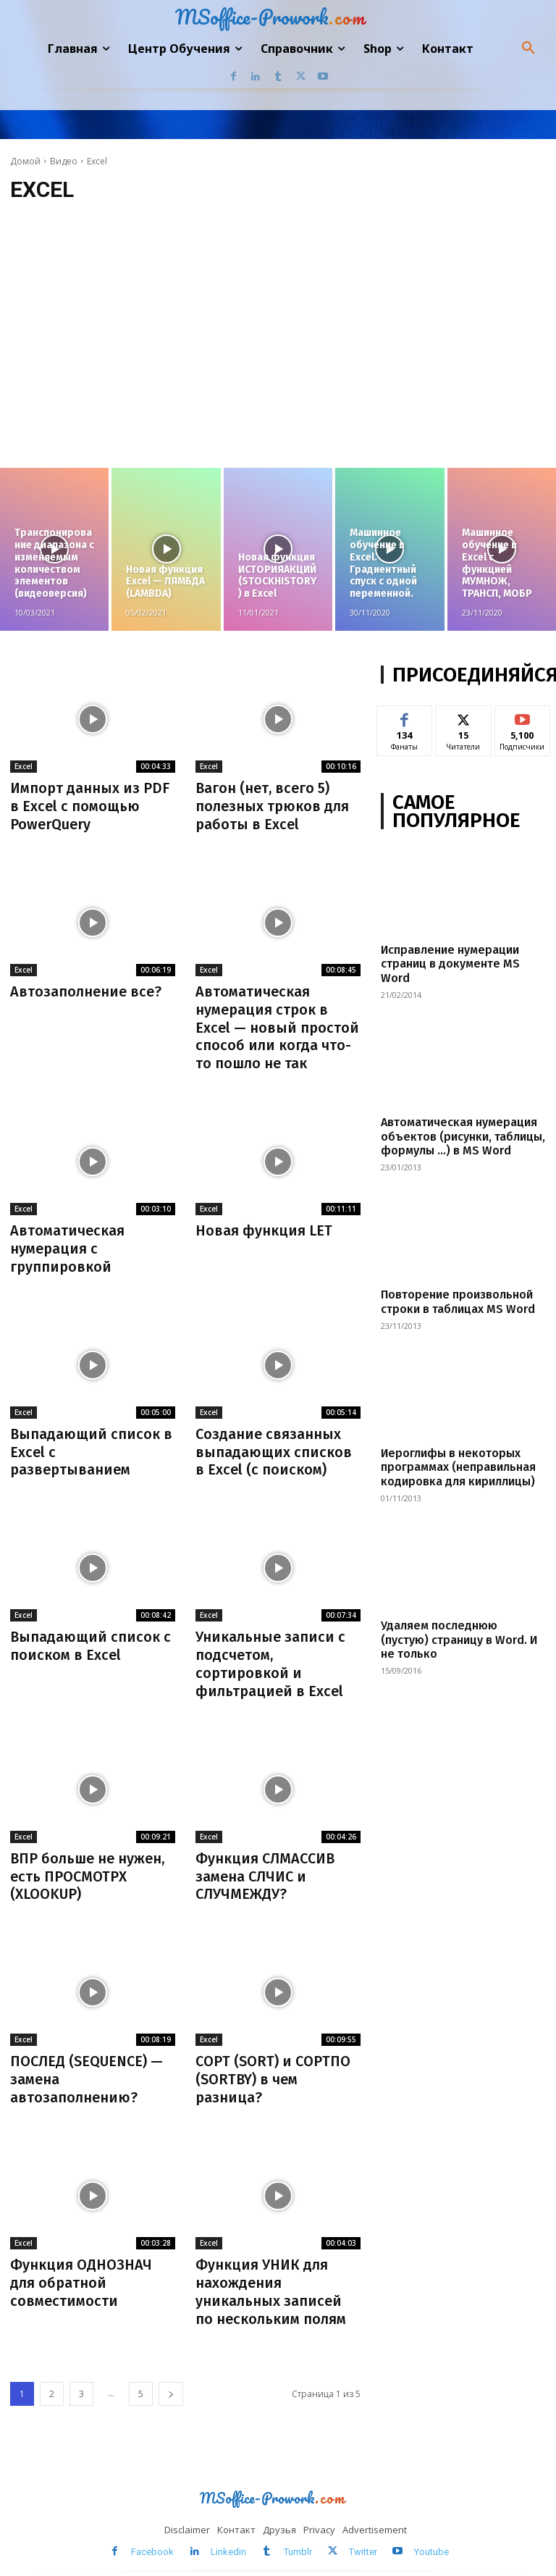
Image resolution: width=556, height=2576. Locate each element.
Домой (25, 161)
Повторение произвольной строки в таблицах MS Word (457, 1300)
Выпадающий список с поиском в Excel (91, 1637)
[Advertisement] (278, 338)
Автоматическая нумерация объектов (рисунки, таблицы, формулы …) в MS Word (461, 1136)
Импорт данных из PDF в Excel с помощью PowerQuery (90, 805)
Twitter (363, 2535)
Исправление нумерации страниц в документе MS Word (449, 963)
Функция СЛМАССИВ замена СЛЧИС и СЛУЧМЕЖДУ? (265, 1865)
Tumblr (298, 2535)
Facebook (153, 2535)
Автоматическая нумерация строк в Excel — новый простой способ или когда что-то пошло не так (277, 1024)
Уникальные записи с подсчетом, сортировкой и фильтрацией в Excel (270, 1655)
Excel (23, 766)
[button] (528, 48)
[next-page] (171, 2378)
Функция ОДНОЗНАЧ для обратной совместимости (81, 2268)
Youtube (431, 2535)
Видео (63, 161)
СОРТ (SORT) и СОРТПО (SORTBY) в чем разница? (272, 2066)
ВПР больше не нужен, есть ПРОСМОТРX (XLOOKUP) (87, 1865)
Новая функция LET (264, 1226)
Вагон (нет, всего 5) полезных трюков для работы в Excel (272, 805)
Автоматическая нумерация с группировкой (67, 1243)
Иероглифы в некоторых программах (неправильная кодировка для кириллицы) (457, 1466)
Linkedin (229, 2535)
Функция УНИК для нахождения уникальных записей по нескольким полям (270, 2277)
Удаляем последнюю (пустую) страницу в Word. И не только (458, 1637)
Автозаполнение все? (85, 989)
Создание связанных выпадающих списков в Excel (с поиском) (273, 1445)
